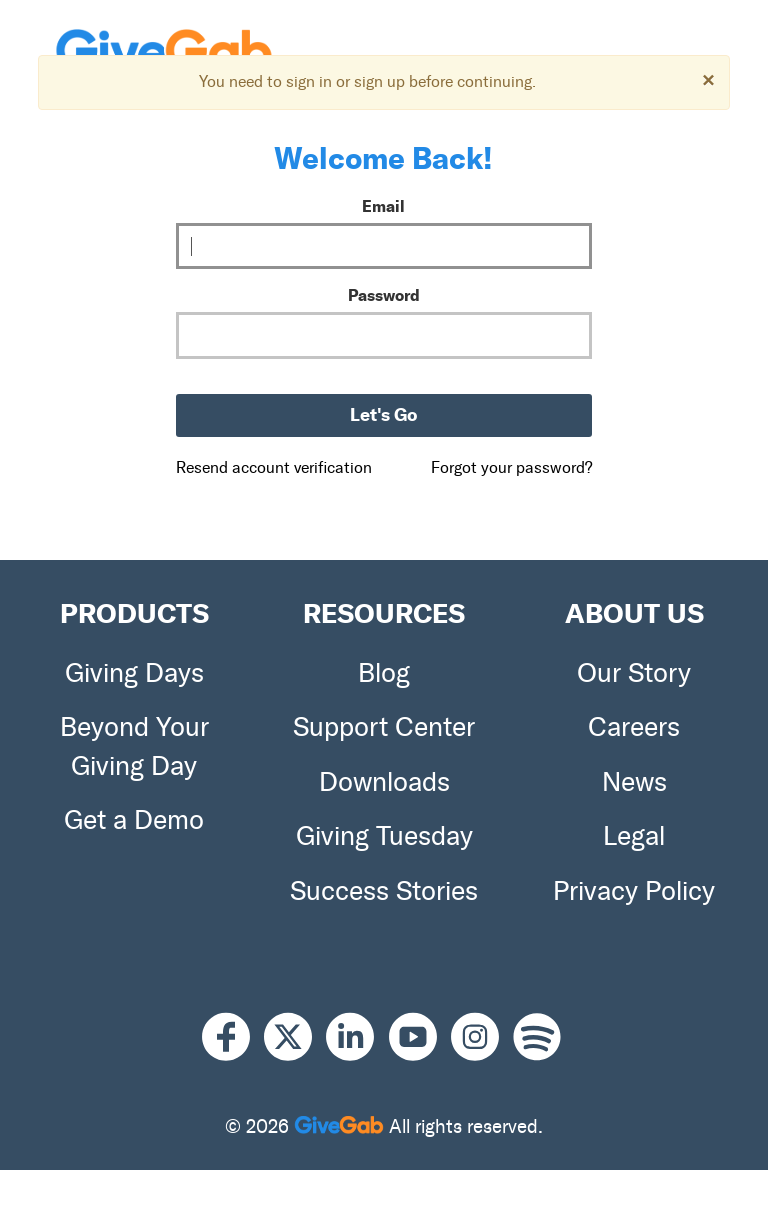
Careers (634, 727)
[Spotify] (537, 1037)
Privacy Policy (634, 891)
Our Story (634, 673)
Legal (634, 836)
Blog (384, 673)
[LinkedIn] (357, 1037)
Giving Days (134, 673)
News (634, 782)
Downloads (384, 782)
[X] (295, 1037)
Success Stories (384, 891)
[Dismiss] (708, 79)
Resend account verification (274, 467)
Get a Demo (134, 820)
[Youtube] (420, 1037)
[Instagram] (482, 1037)
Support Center (384, 727)
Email (383, 206)
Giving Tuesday (384, 836)
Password (384, 295)
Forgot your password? (511, 467)
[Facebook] (233, 1037)
